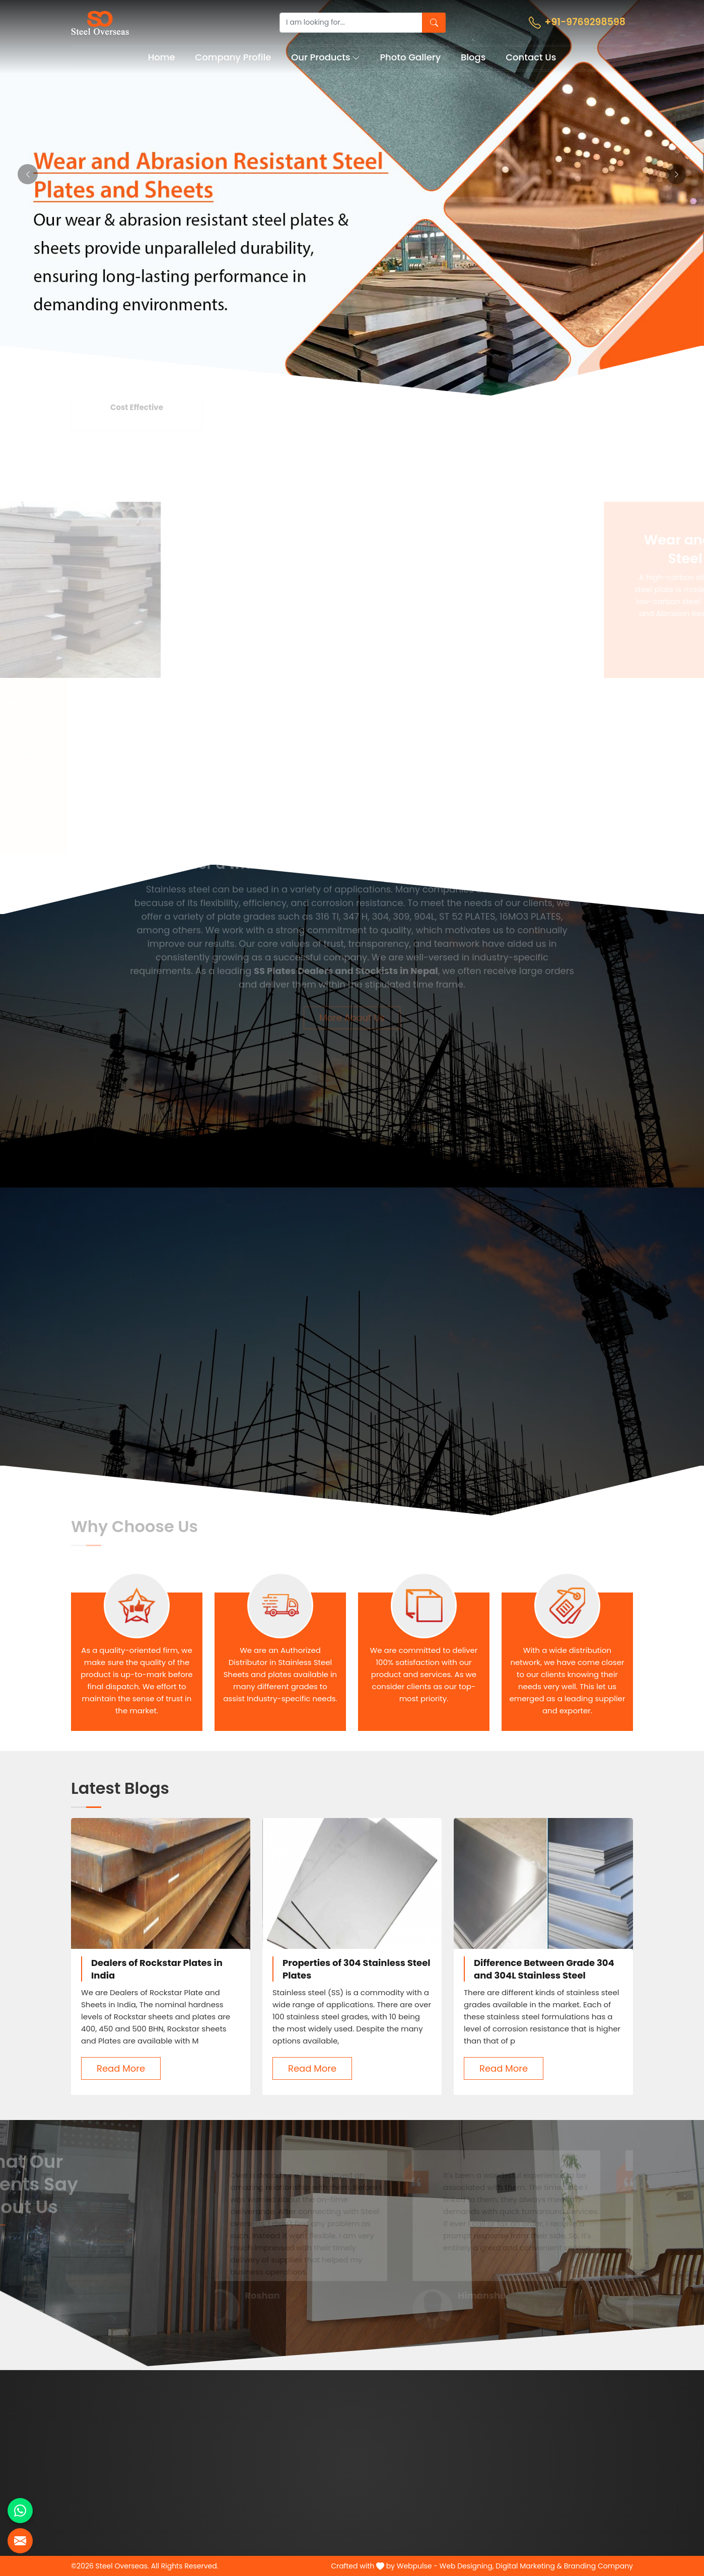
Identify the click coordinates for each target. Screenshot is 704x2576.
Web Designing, (467, 2566)
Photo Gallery (410, 57)
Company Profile (233, 57)
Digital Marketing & (529, 2566)
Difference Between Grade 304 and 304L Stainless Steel (544, 1969)
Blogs (473, 57)
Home (161, 57)
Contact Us (531, 57)
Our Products (325, 57)
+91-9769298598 (577, 22)
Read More (121, 2068)
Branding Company (598, 2566)
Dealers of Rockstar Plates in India (157, 1969)
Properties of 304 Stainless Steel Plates (357, 1969)
